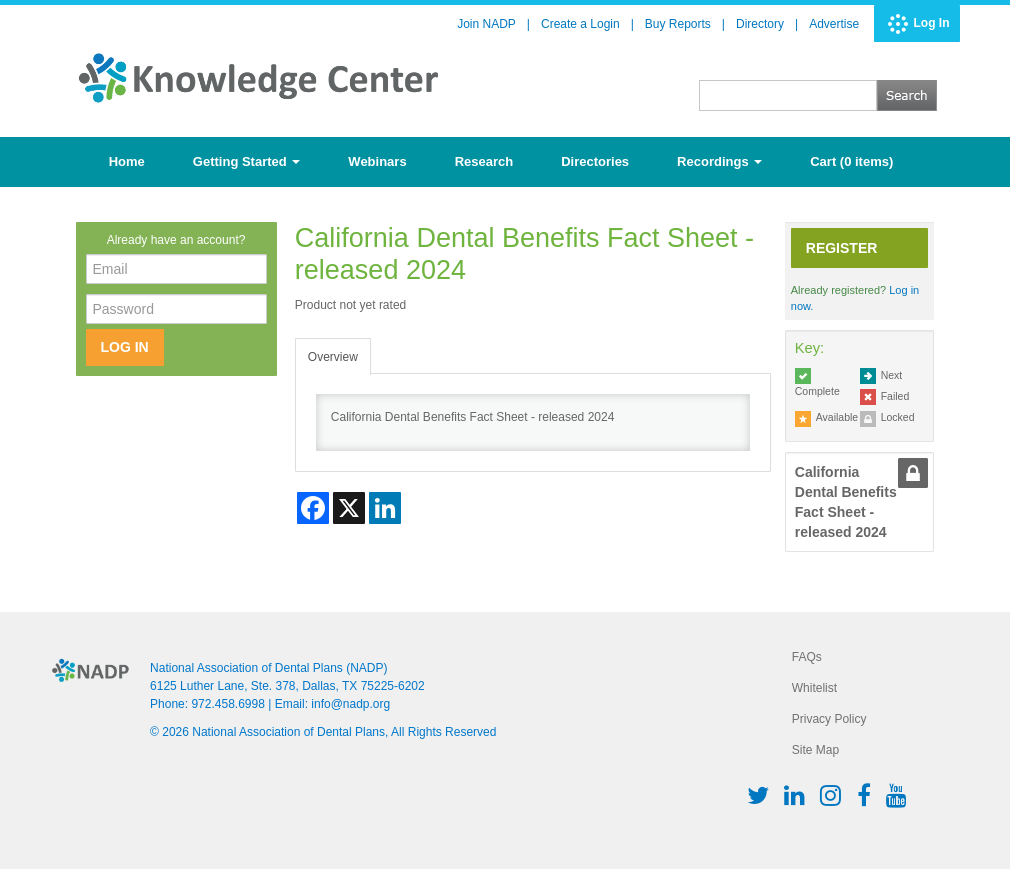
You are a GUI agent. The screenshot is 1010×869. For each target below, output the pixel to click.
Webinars (377, 161)
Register (842, 248)
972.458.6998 (227, 704)
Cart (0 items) (851, 161)
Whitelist (814, 688)
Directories (595, 161)
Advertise (834, 24)
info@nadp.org (350, 704)
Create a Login (580, 24)
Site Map (815, 750)
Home (127, 161)
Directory (760, 24)
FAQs (807, 657)
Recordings (719, 161)
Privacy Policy (829, 719)
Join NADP (486, 24)
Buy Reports (678, 24)
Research (484, 161)
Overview (333, 357)
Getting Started (247, 161)
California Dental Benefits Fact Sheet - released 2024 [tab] (846, 502)
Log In (932, 23)
